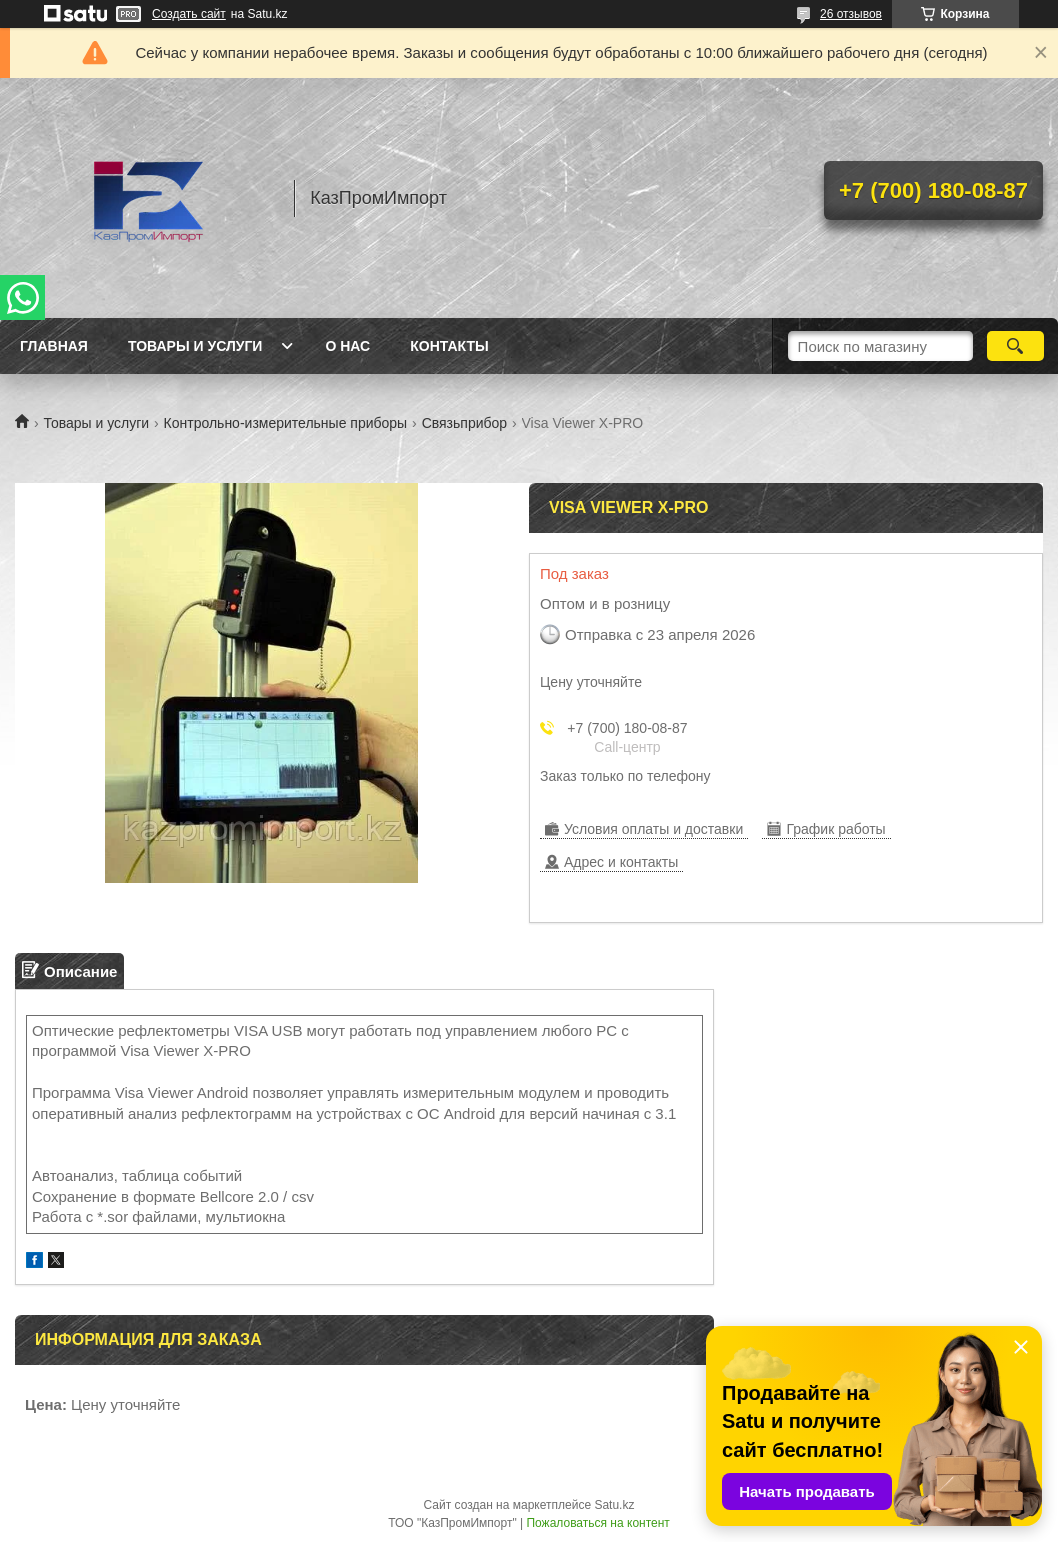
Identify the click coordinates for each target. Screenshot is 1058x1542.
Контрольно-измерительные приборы (286, 423)
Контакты (449, 346)
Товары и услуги (195, 346)
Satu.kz (614, 1505)
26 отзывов (851, 14)
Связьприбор (464, 423)
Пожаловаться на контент (597, 1523)
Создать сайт (189, 14)
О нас (347, 346)
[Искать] (1015, 346)
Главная (54, 346)
